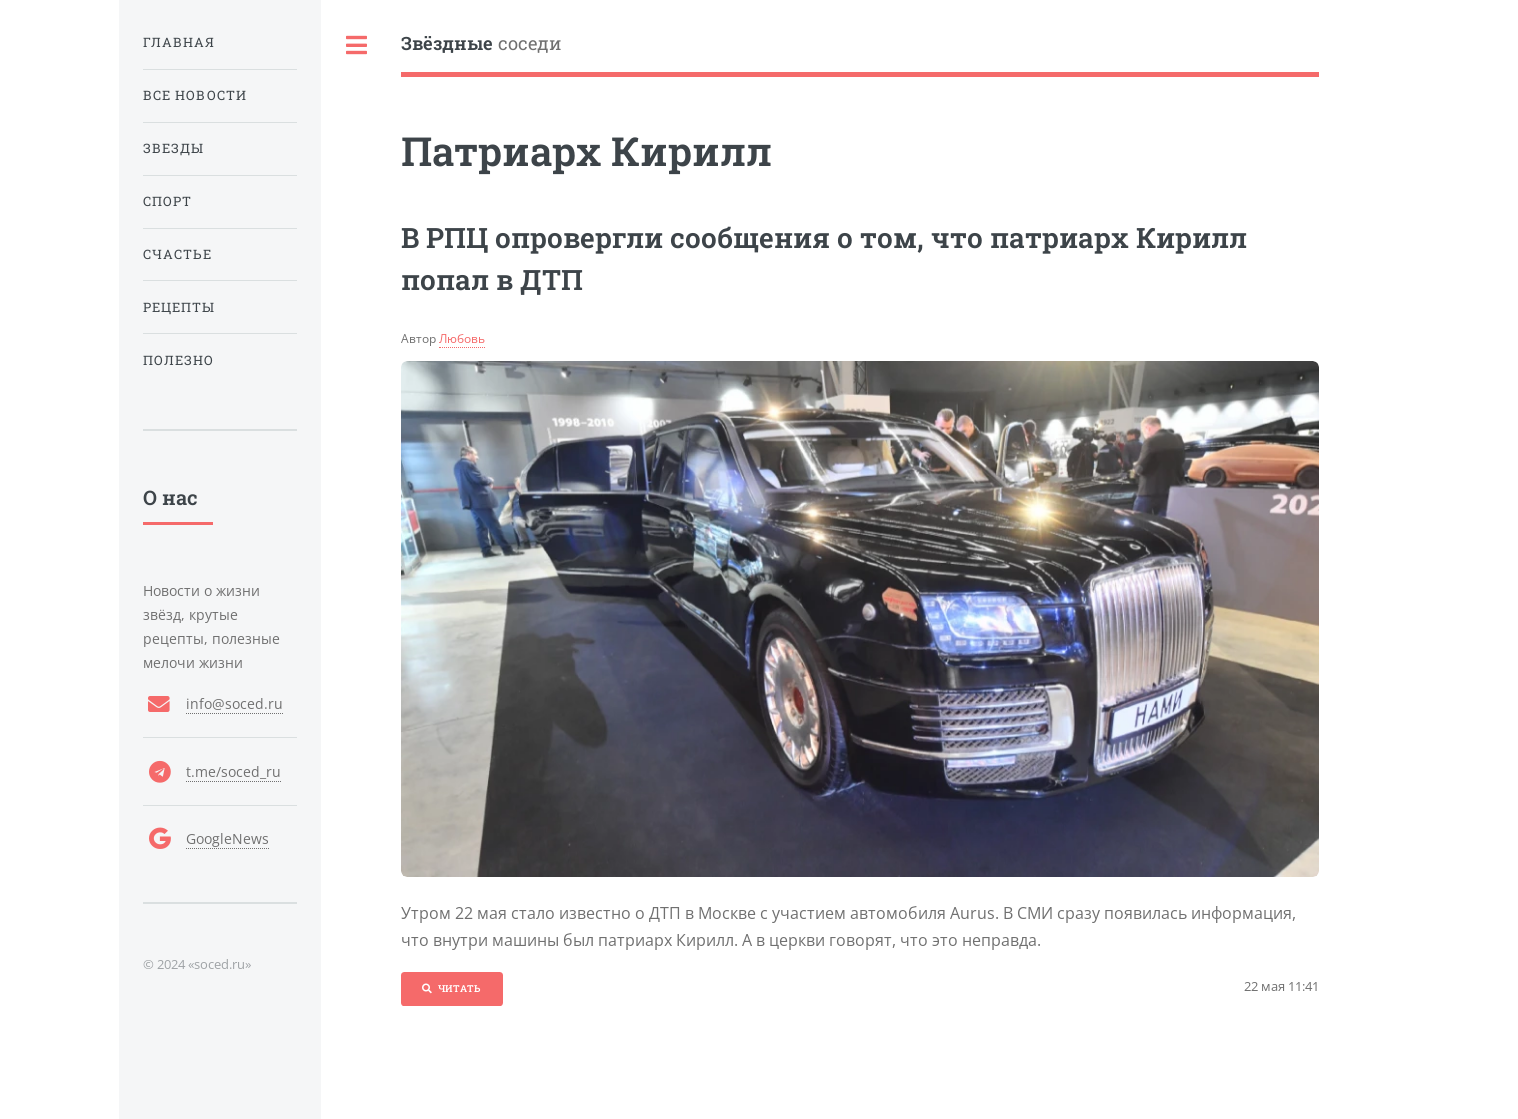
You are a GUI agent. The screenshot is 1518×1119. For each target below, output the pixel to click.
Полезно (179, 360)
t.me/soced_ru (233, 771)
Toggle (357, 45)
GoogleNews (227, 838)
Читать (459, 988)
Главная (179, 42)
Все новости (195, 95)
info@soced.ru (234, 703)
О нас (170, 497)
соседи (481, 43)
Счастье (178, 254)
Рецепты (179, 307)
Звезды (173, 148)
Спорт (167, 201)
